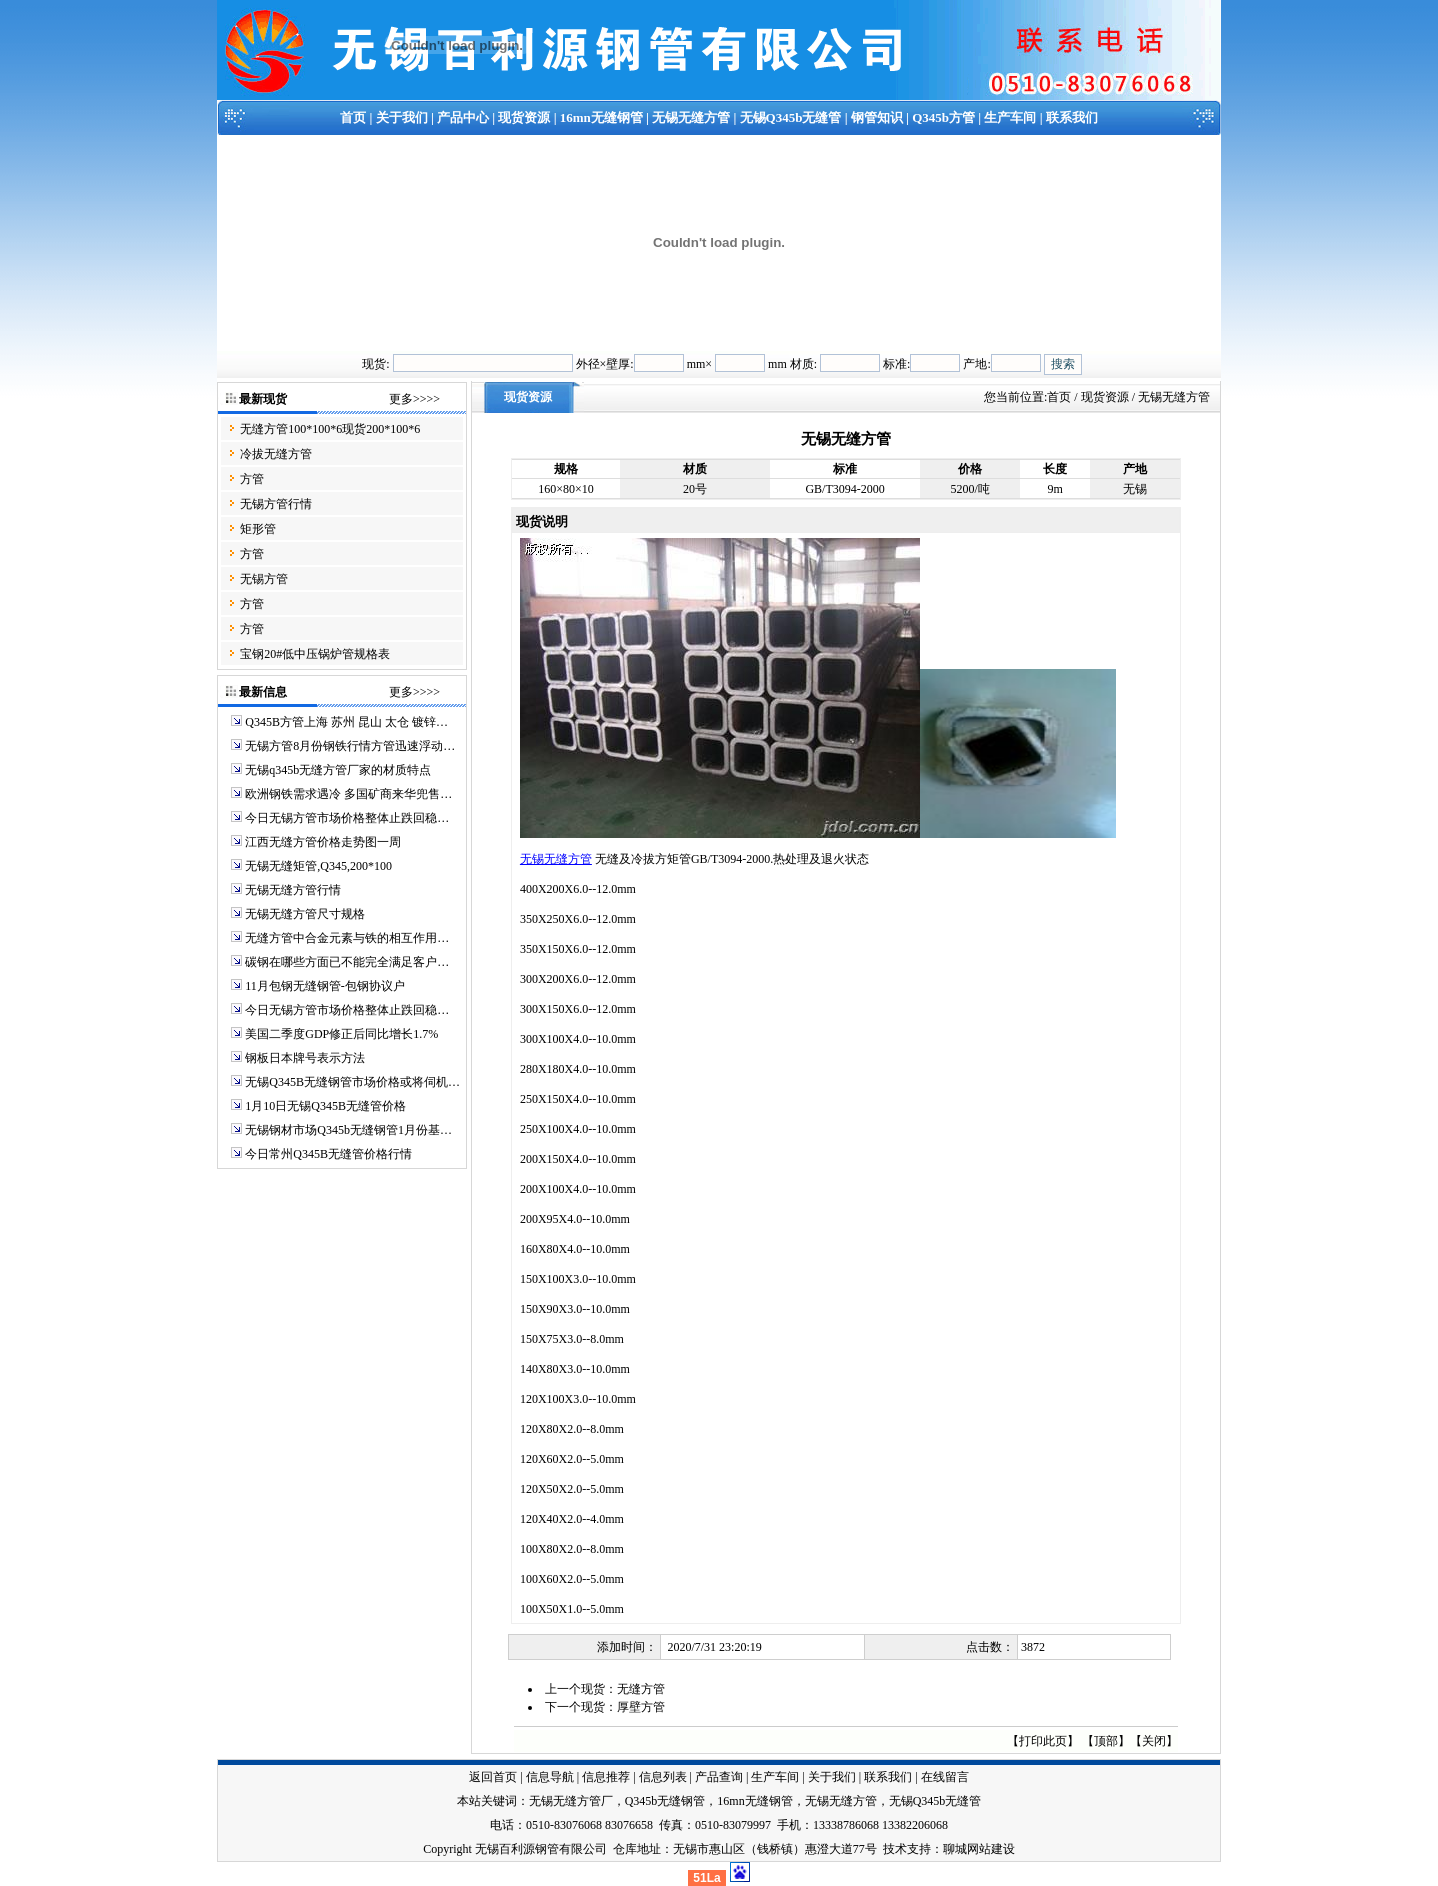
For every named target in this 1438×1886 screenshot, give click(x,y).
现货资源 (524, 117)
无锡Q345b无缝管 (791, 117)
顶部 (1106, 1741)
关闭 (1154, 1741)
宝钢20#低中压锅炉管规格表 (315, 654)
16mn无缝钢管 (601, 117)
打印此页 (1043, 1741)
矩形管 (258, 529)
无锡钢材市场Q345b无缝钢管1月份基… (348, 1130)
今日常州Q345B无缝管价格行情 (328, 1154)
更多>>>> (414, 399)
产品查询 (719, 1777)
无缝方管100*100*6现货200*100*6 (330, 429)
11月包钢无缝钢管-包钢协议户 (325, 986)
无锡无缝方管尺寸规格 (305, 914)
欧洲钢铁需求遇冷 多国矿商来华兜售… (348, 794)
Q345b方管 (943, 117)
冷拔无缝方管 (276, 454)
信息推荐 (606, 1777)
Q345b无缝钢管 (665, 1801)
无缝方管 (641, 1689)
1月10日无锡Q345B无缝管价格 (325, 1106)
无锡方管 (264, 579)
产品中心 (463, 117)
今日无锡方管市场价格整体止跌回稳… (347, 818)
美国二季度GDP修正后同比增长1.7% (341, 1034)
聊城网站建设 (979, 1849)
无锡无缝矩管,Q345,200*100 (318, 866)
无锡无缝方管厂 (571, 1801)
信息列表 (663, 1777)
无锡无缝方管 (691, 117)
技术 (895, 1849)
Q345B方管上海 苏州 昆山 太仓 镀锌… (346, 722)
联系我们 (1072, 117)
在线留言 (945, 1777)
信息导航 (550, 1777)
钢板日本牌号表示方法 (305, 1058)
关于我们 (402, 117)
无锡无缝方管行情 (293, 890)
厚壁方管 (641, 1707)
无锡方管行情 (276, 504)
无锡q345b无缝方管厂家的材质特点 (338, 770)
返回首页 (493, 1777)
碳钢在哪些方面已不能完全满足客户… (347, 962)
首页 (353, 117)
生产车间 (1010, 117)
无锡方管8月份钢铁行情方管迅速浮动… (350, 746)
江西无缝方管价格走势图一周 (323, 842)
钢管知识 (877, 117)
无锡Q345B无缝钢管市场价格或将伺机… (352, 1082)
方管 (252, 479)
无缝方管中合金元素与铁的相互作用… (347, 938)
